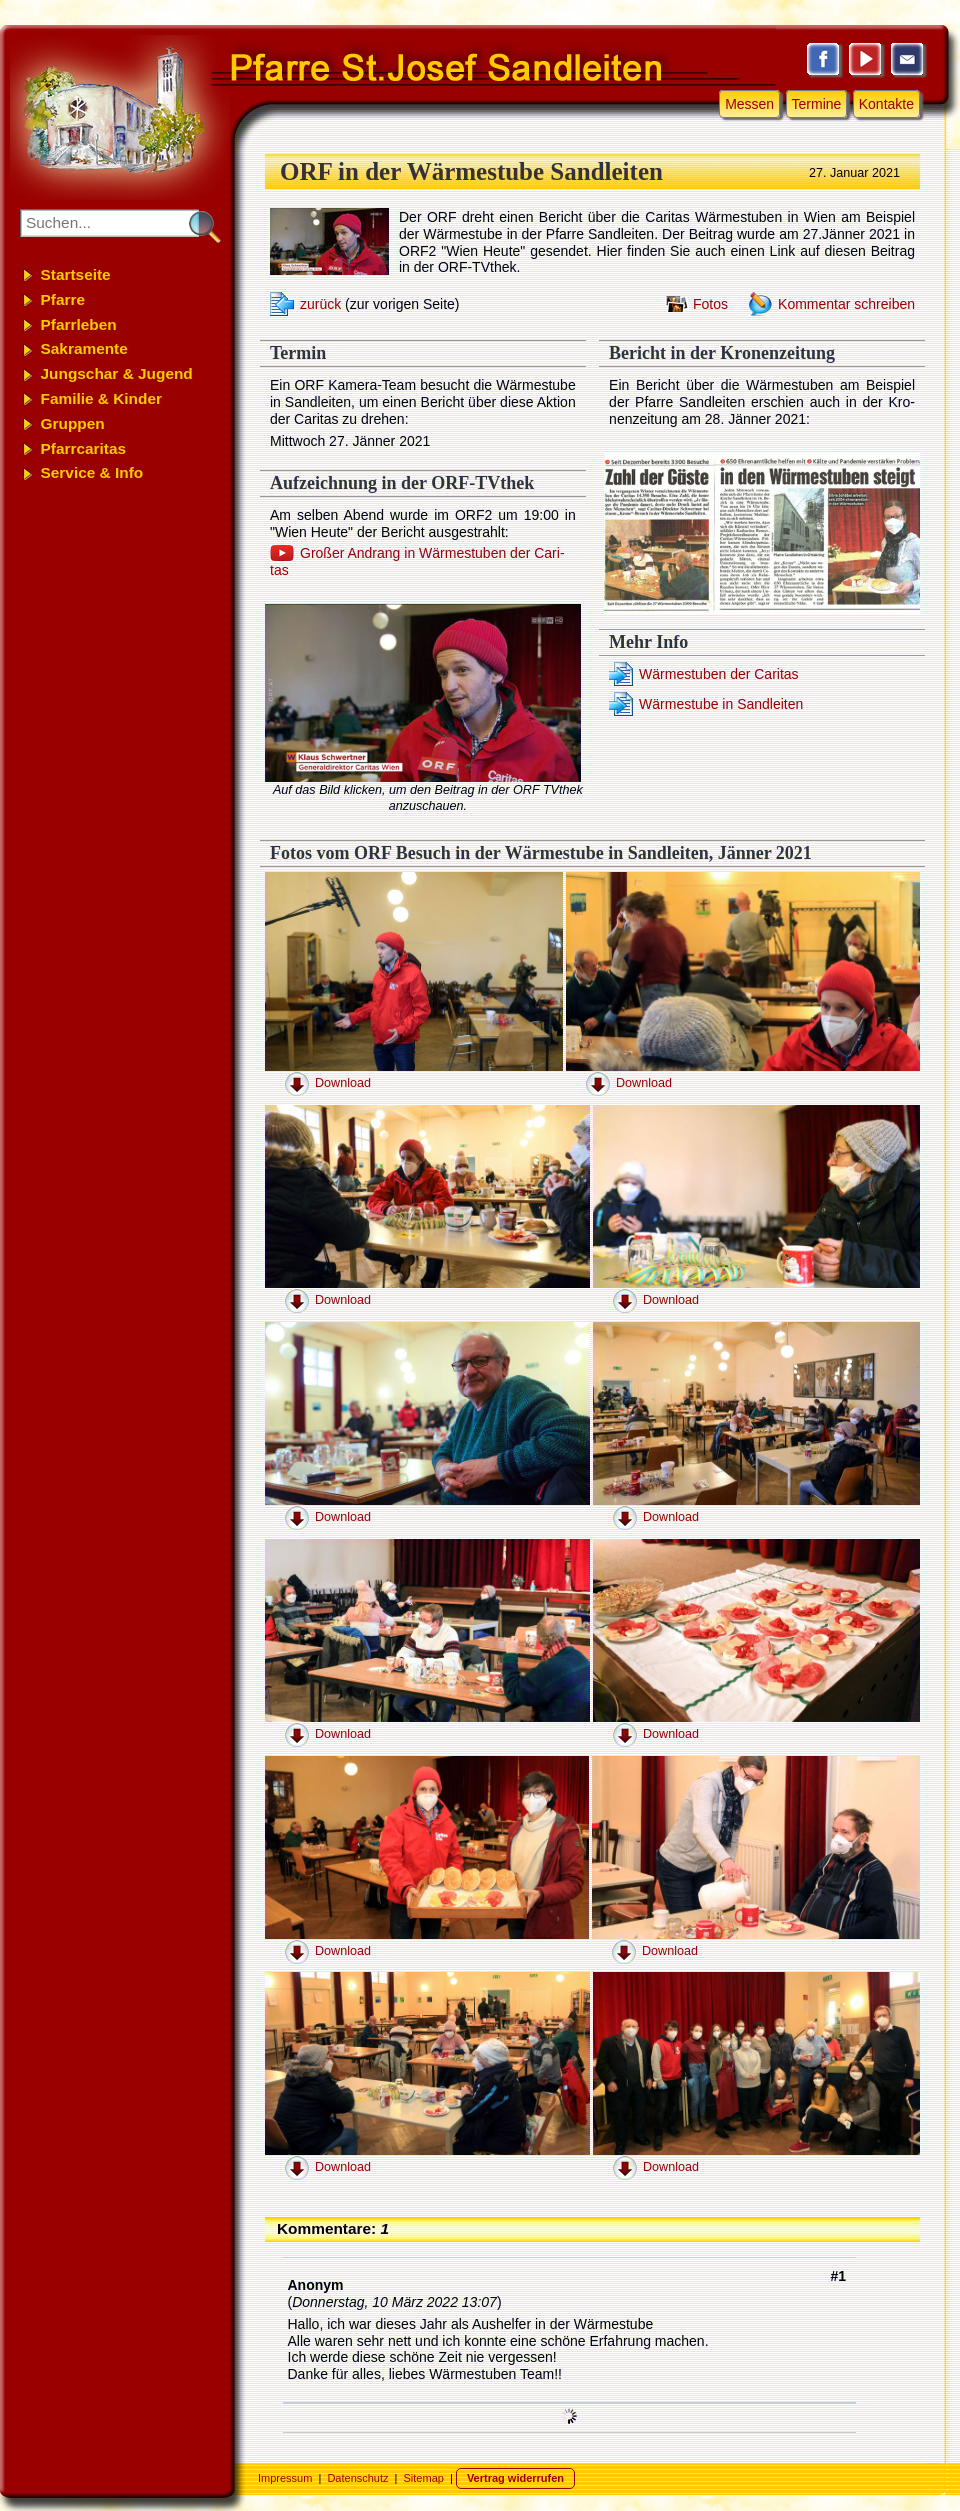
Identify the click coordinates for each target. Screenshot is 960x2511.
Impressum (285, 2478)
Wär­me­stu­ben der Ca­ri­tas (719, 674)
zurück (320, 304)
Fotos (710, 304)
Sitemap (424, 2478)
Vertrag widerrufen (515, 2478)
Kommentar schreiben (846, 304)
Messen (749, 104)
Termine (817, 104)
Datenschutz (357, 2478)
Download (343, 1083)
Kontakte (886, 104)
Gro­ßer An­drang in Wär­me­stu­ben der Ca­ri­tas (417, 561)
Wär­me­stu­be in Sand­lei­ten (721, 704)
